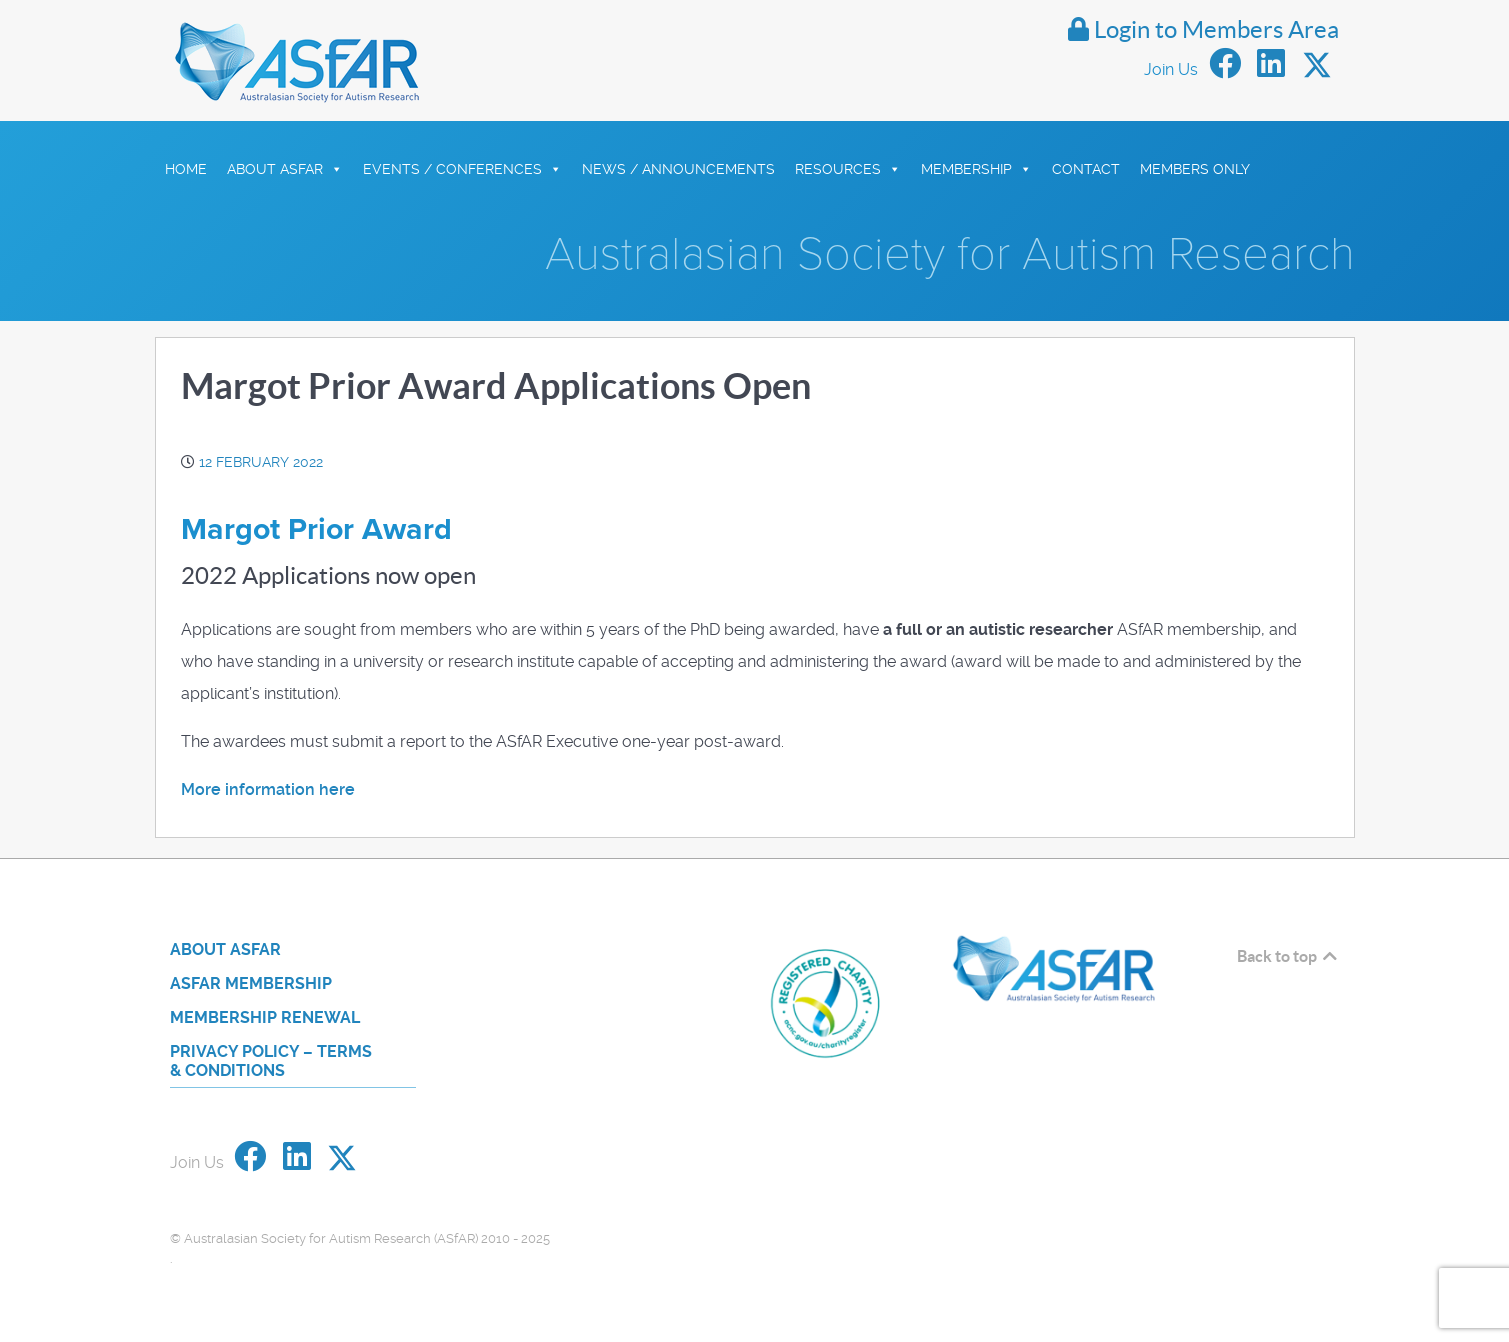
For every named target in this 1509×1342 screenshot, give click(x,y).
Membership (976, 169)
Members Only (1195, 169)
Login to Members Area (1203, 29)
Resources (848, 169)
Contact (1086, 169)
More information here (268, 789)
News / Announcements (678, 169)
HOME (186, 169)
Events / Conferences (462, 169)
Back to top (1288, 956)
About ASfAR (285, 169)
